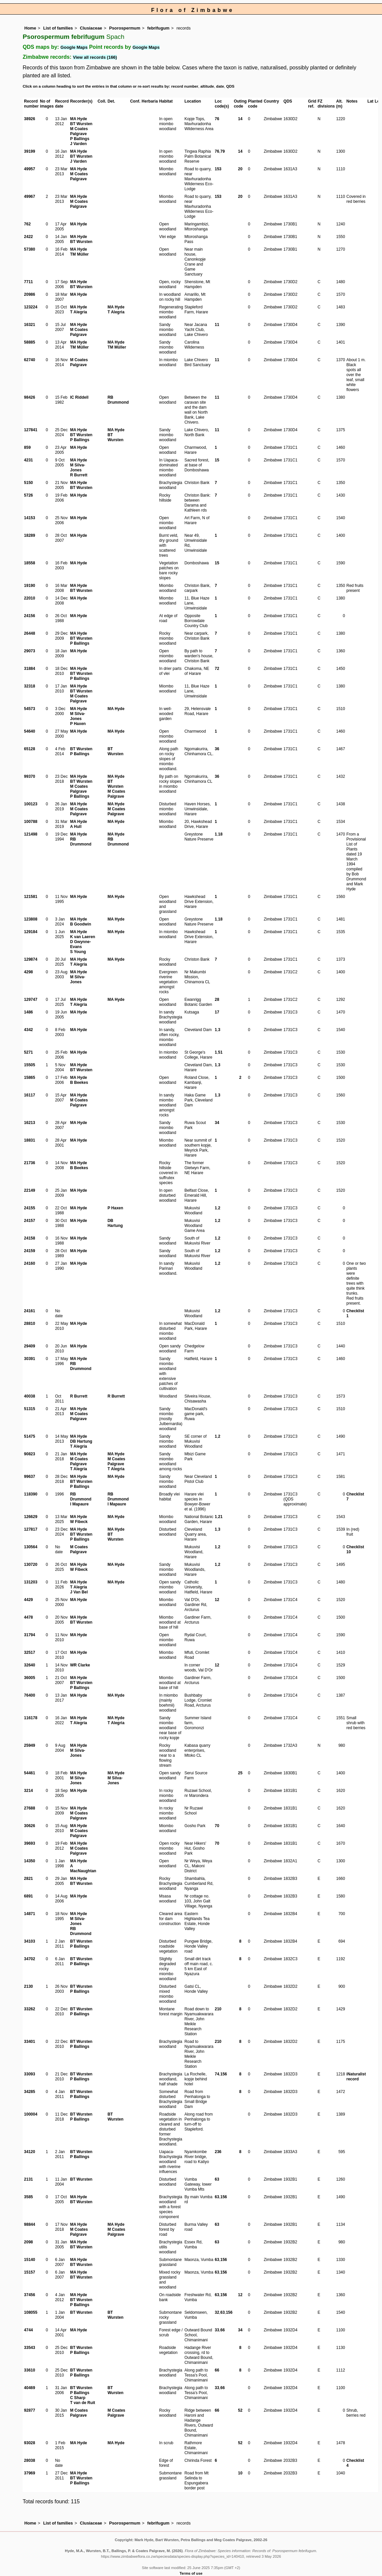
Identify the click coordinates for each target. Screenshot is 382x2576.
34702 (29, 1959)
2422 (28, 236)
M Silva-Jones (77, 467)
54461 (29, 1773)
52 (240, 2410)
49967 (29, 196)
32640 (29, 1665)
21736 (29, 1163)
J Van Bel (79, 1592)
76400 (29, 1695)
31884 (29, 668)
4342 (28, 1029)
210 (218, 2009)
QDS (230, 86)
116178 (30, 1718)
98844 (29, 2224)
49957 (29, 169)
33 (217, 2330)
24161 (29, 1311)
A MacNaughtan (83, 1868)
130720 (30, 1564)
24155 (29, 1208)
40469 (29, 2387)
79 (222, 151)
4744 (28, 2330)
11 (217, 324)
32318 (29, 686)
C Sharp (77, 2397)
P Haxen (78, 723)
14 (240, 119)
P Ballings (79, 138)
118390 (30, 1494)
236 (218, 2151)
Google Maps (74, 47)
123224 (30, 307)
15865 (29, 1077)
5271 (28, 1052)
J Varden (78, 143)
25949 (29, 1745)
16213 (29, 1122)
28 (217, 999)
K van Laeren (82, 936)
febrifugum (158, 28)
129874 (30, 959)
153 (218, 169)
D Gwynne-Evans (80, 944)
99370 (29, 776)
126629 (30, 1516)
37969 (29, 2473)
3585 (28, 2197)
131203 (30, 1582)
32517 (29, 1652)
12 (217, 1599)
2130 (28, 1986)
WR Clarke (80, 1665)
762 (27, 224)
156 (223, 2074)
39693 (29, 1843)
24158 (29, 1238)
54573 (29, 708)
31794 (29, 1635)
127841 (30, 430)
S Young (78, 951)
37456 (29, 2295)
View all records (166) (95, 57)
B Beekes (79, 1082)
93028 (29, 2443)
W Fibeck (79, 1521)
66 (222, 2330)
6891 (28, 1896)
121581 (30, 896)
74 (217, 2074)
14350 (29, 1861)
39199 (29, 151)
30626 (29, 1825)
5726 (28, 495)
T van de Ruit (82, 2402)
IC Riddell (79, 397)
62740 (29, 360)
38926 (29, 119)
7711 (28, 282)
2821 (28, 1878)
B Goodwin (80, 924)
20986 (29, 294)
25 (240, 1773)
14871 (29, 1913)
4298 (28, 972)
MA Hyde (78, 119)
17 (217, 1012)
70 (217, 1825)
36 (217, 749)
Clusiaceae (91, 28)
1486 (28, 1012)
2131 (28, 2179)
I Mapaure (79, 1504)
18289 (29, 535)
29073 (29, 651)
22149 (29, 1190)
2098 (28, 2242)
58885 (29, 342)
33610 (29, 2370)
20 (240, 169)
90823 (29, 1454)
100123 (30, 804)
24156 (29, 615)
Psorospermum (124, 28)
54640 (29, 731)
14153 (29, 518)
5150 (28, 482)
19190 (29, 585)
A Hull (75, 826)
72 (217, 668)
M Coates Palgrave (79, 131)
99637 (29, 1476)
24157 (29, 1220)
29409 (29, 1346)
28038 (29, 2460)
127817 (30, 1529)
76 (217, 119)
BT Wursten (81, 123)
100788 (30, 821)
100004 (30, 2114)
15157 (29, 2272)
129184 (30, 931)
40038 (29, 1396)
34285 (29, 2091)
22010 (29, 598)
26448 (29, 633)
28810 (29, 1323)
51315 (29, 1409)
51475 (29, 1436)
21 (220, 1516)
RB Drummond (118, 400)
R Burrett (78, 475)
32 (217, 2312)
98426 (29, 397)
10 (240, 2473)
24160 (29, 1263)
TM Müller (79, 254)
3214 (28, 1790)
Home (30, 28)
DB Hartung (115, 1223)
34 (217, 1122)
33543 (29, 2347)
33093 (29, 2074)
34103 (29, 1941)
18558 (29, 563)
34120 (29, 2151)
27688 (29, 1808)
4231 (28, 460)
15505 (29, 1065)
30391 (29, 1358)
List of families (58, 28)
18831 (29, 1140)
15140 (29, 2259)
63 (217, 2179)
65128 (29, 749)
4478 (28, 1617)
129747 (30, 999)
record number (184, 86)
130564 (30, 1547)
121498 (30, 834)
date (220, 86)
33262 (29, 2009)
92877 (29, 2410)
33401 (29, 2041)
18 (220, 834)
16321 (29, 324)
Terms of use (191, 2573)
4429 (28, 1599)
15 (217, 460)
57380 (29, 249)
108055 (30, 2312)
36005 (29, 1677)
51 (220, 1052)
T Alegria (78, 312)
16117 (29, 1095)
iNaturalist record (356, 2076)
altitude (207, 86)
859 (27, 447)
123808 (30, 919)
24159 (29, 1250)
